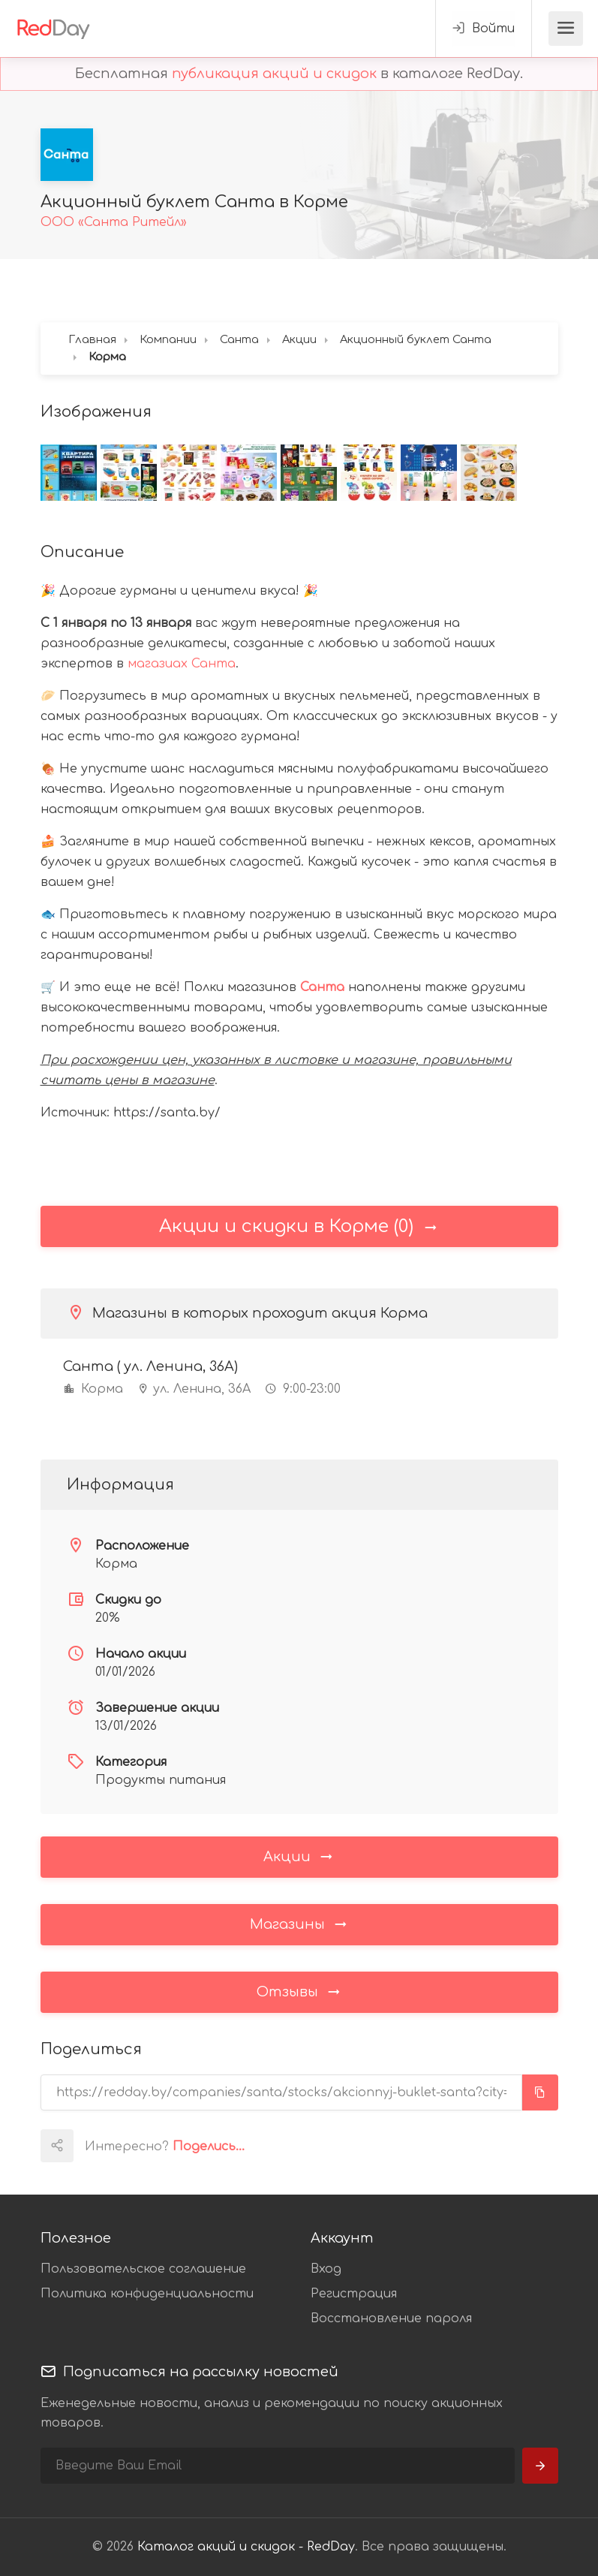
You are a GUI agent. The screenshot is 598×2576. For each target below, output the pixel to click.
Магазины (299, 1923)
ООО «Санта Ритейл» (114, 222)
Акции (299, 1856)
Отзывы (299, 1991)
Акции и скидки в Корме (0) (299, 1226)
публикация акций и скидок (274, 73)
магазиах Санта (182, 663)
